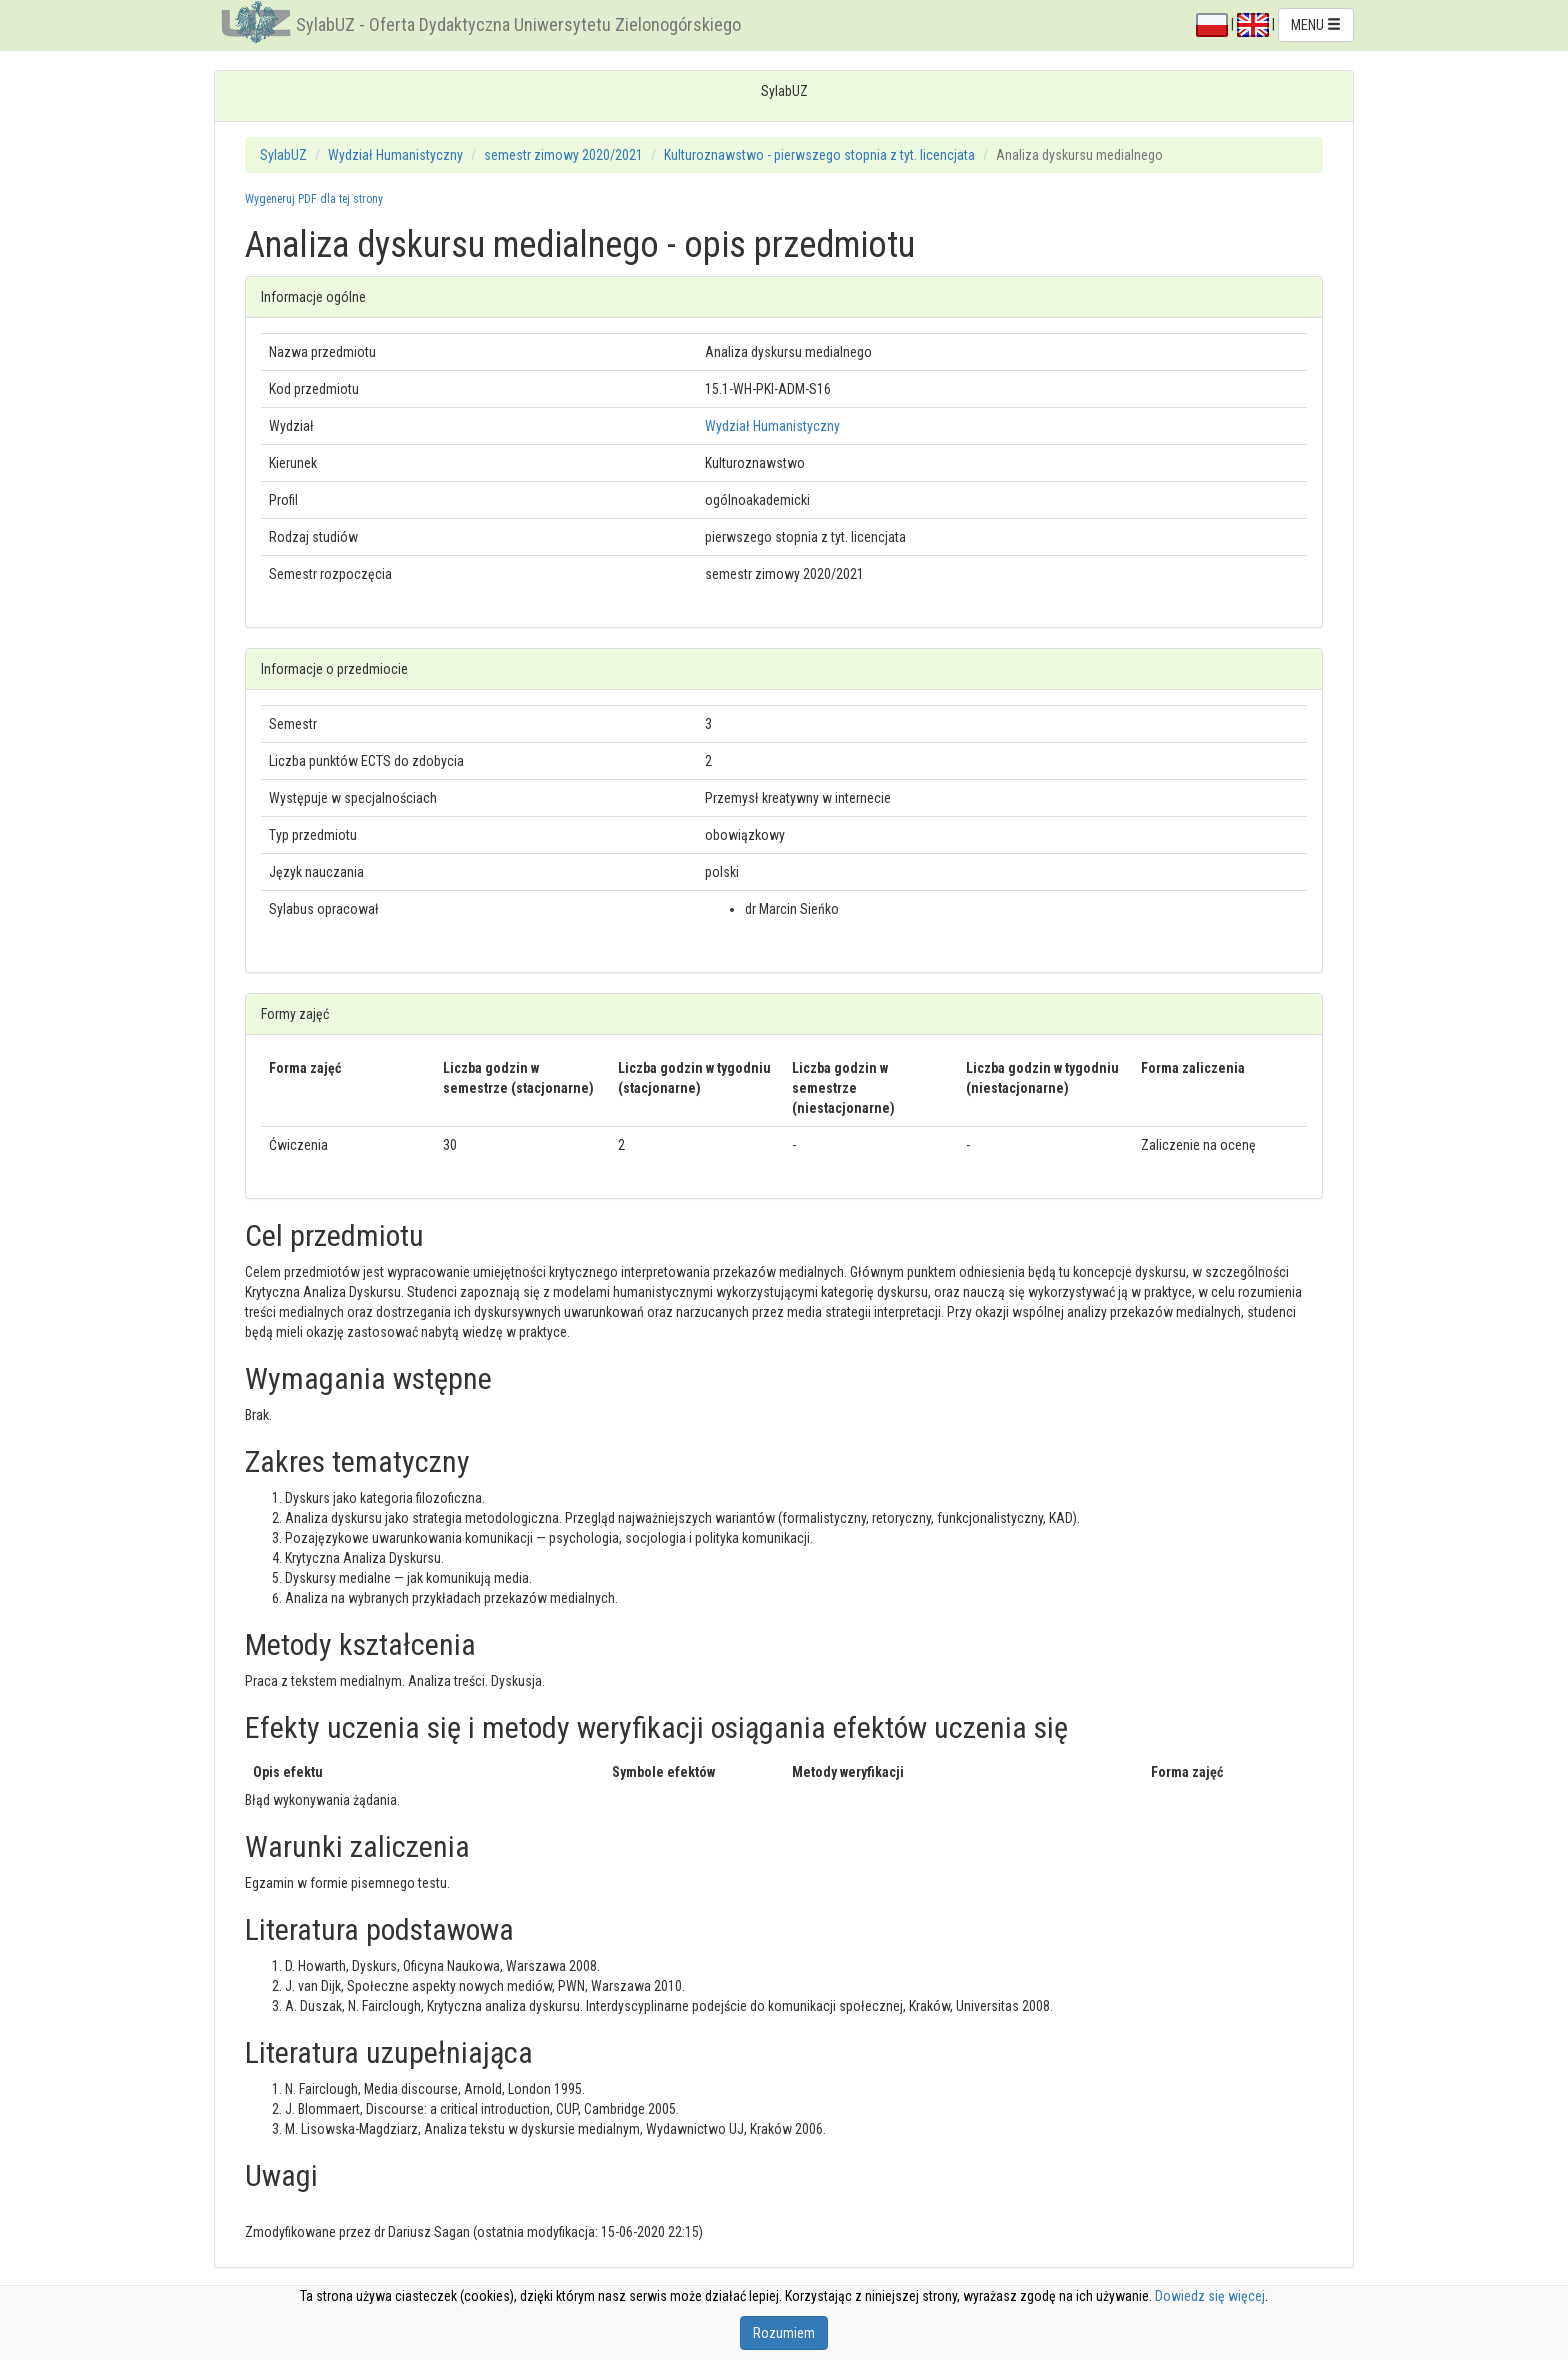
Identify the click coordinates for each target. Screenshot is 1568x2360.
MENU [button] (1316, 25)
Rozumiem (784, 2333)
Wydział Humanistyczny (395, 155)
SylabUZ (283, 155)
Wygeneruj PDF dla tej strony (314, 199)
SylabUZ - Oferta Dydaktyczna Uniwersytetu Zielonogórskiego (518, 24)
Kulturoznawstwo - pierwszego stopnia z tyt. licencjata (819, 155)
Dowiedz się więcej (1210, 2296)
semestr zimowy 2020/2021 (563, 155)
